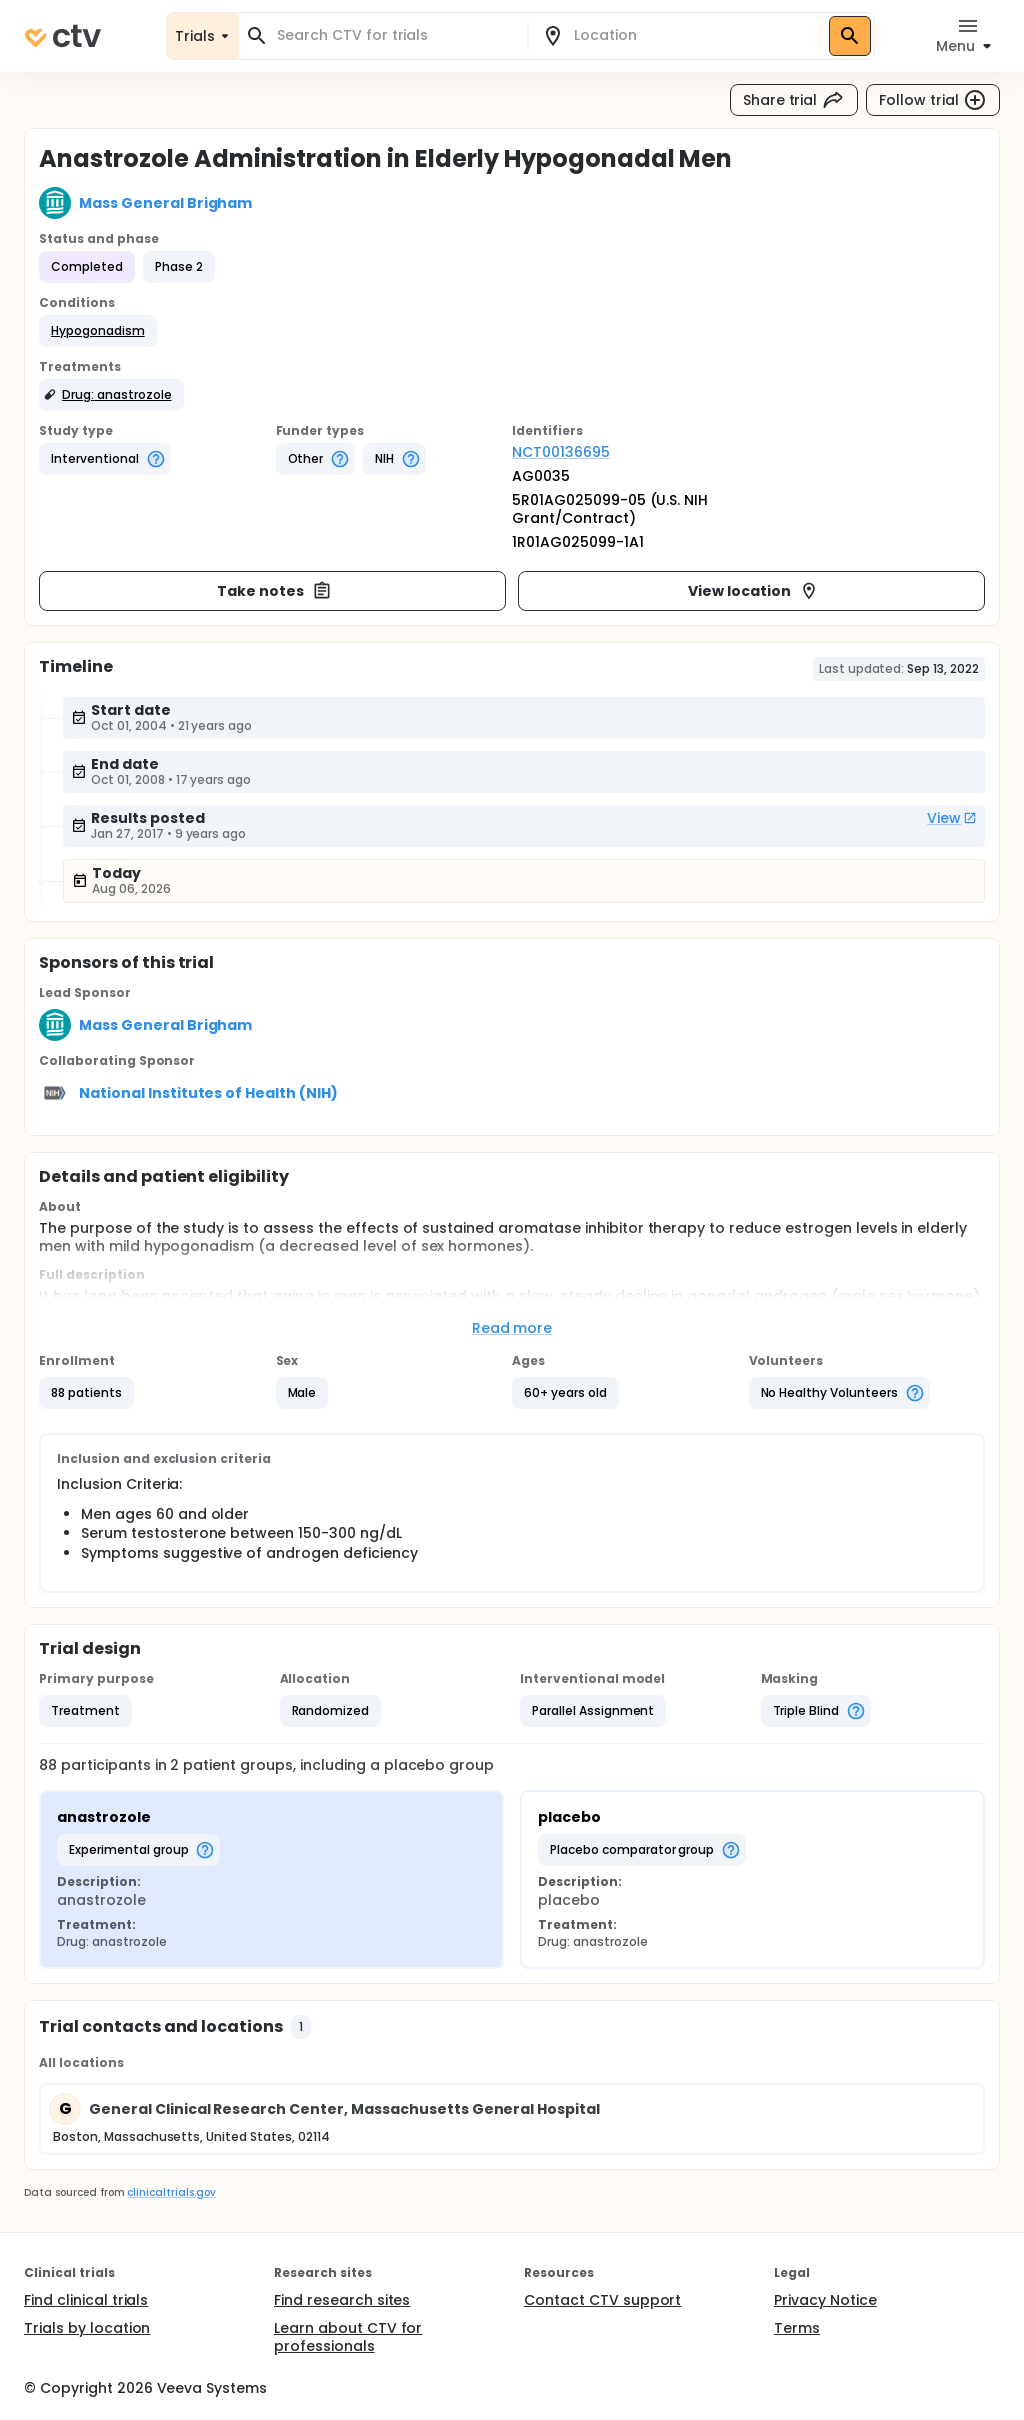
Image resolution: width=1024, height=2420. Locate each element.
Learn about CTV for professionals (348, 2337)
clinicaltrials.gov (171, 2192)
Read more (512, 1328)
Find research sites (342, 2300)
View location (753, 591)
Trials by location (87, 2328)
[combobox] (395, 35)
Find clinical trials (86, 2300)
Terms (797, 2328)
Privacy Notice (825, 2300)
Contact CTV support (602, 2300)
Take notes (274, 591)
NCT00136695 (561, 452)
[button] (98, 331)
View (952, 818)
